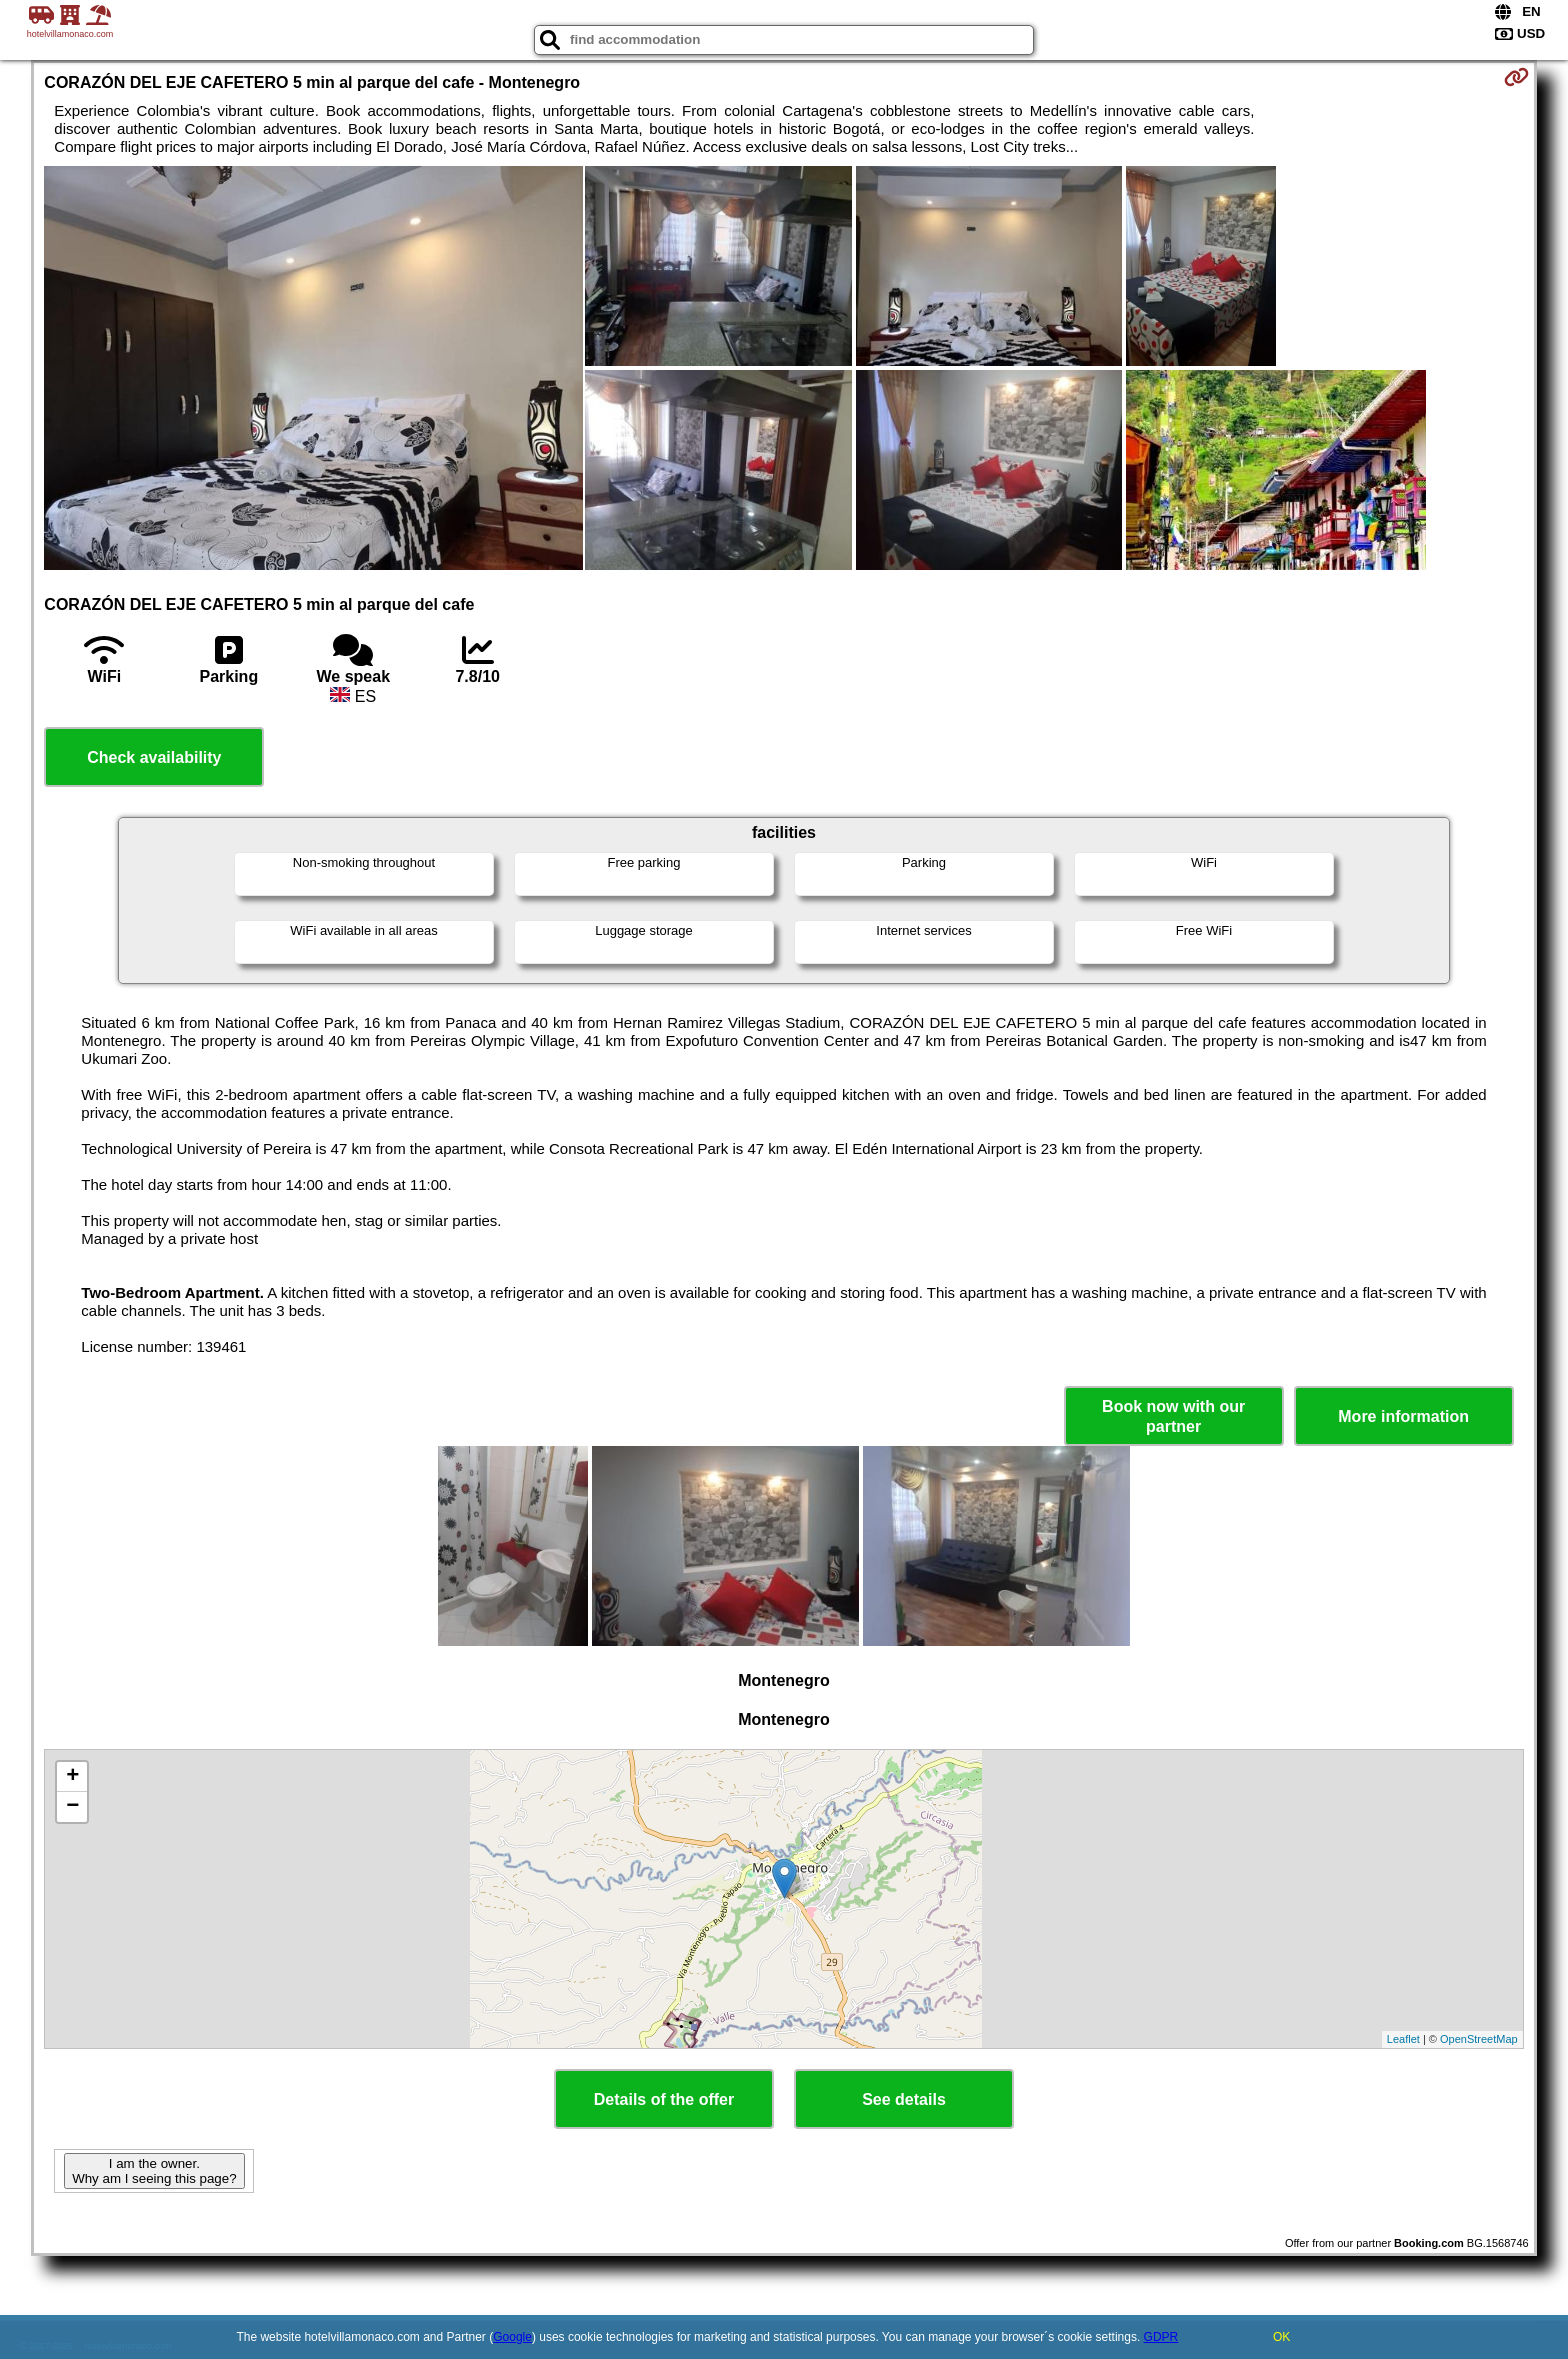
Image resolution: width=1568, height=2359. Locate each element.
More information (1403, 1416)
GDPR (1161, 2337)
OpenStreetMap (1479, 2039)
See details (904, 2099)
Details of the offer (664, 2099)
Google (512, 2337)
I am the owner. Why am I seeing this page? (154, 2171)
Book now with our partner (1173, 1416)
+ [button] (72, 1777)
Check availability (154, 757)
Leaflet (1403, 2039)
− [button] (72, 1807)
